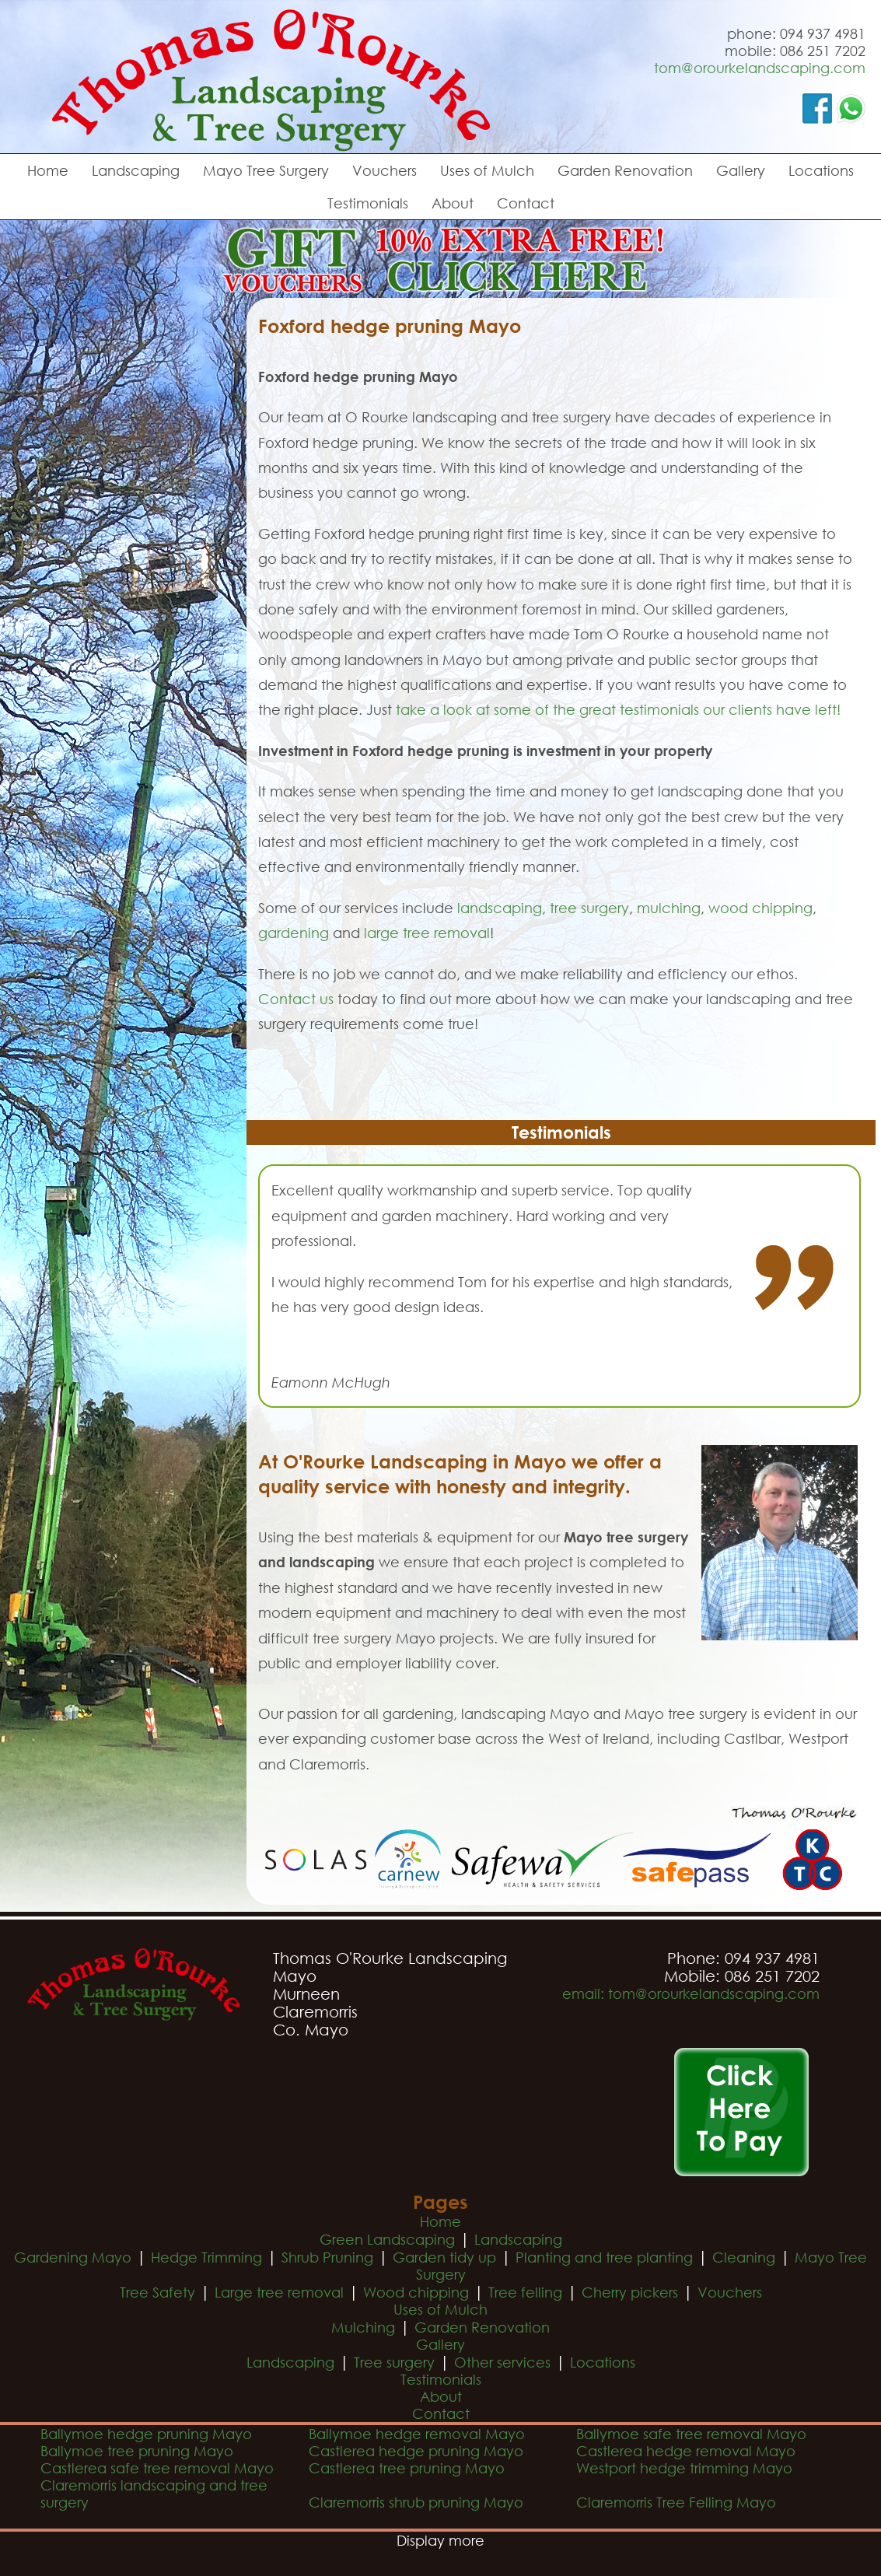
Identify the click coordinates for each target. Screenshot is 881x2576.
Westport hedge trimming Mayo (684, 2467)
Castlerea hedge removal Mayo (685, 2450)
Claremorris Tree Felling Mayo (676, 2502)
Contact (525, 203)
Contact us (296, 998)
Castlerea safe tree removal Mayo (157, 2467)
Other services (502, 2362)
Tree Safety (157, 2292)
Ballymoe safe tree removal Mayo (691, 2433)
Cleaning (743, 2257)
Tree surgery (394, 2362)
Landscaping (136, 170)
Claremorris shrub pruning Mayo (416, 2502)
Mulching (363, 2327)
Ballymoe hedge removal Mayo (417, 2433)
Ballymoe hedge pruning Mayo (146, 2433)
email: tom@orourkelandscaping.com (691, 1993)
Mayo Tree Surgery (266, 170)
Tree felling (525, 2292)
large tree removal (427, 932)
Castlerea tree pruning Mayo (407, 2467)
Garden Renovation (625, 170)
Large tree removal (279, 2292)
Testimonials (367, 203)
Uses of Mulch (487, 170)
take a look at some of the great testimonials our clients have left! (618, 709)
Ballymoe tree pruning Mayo (136, 2450)
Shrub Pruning (327, 2257)
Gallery (740, 170)
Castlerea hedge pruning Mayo (416, 2450)
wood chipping (760, 907)
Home (47, 170)
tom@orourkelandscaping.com (759, 67)
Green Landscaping (387, 2239)
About (453, 203)
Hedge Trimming (206, 2257)
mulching (669, 907)
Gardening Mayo (72, 2257)
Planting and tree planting (604, 2257)
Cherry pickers (630, 2292)
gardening (293, 932)
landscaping (499, 907)
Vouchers (384, 170)
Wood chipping (416, 2292)
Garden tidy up (444, 2257)
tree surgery (589, 907)
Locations (821, 170)
